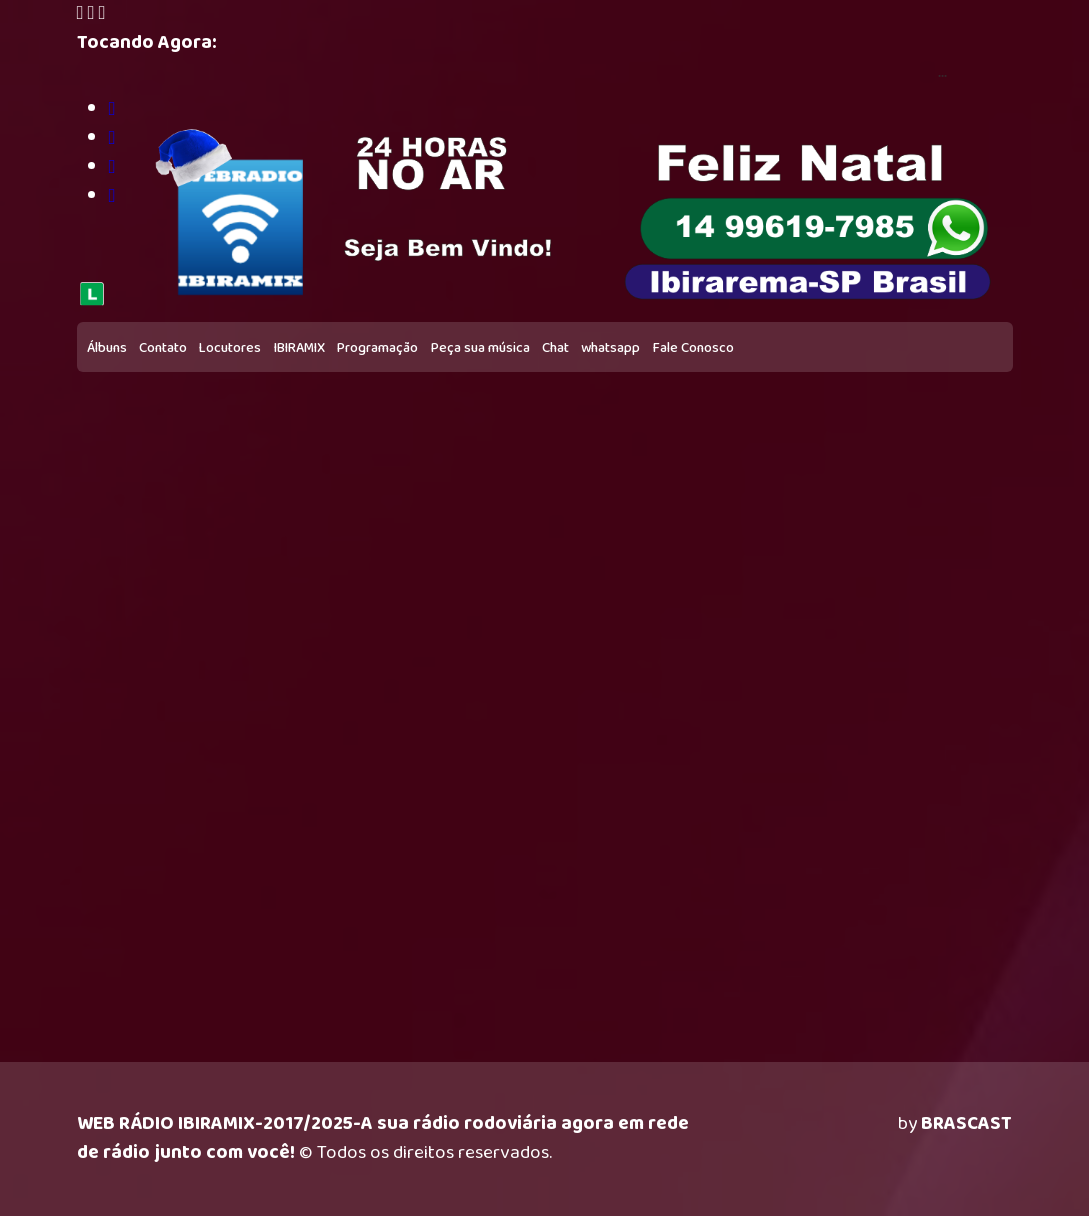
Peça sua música (480, 348)
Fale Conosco (693, 348)
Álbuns (107, 348)
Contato (163, 348)
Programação (377, 348)
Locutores (230, 348)
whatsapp (610, 348)
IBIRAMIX (299, 348)
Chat (555, 348)
